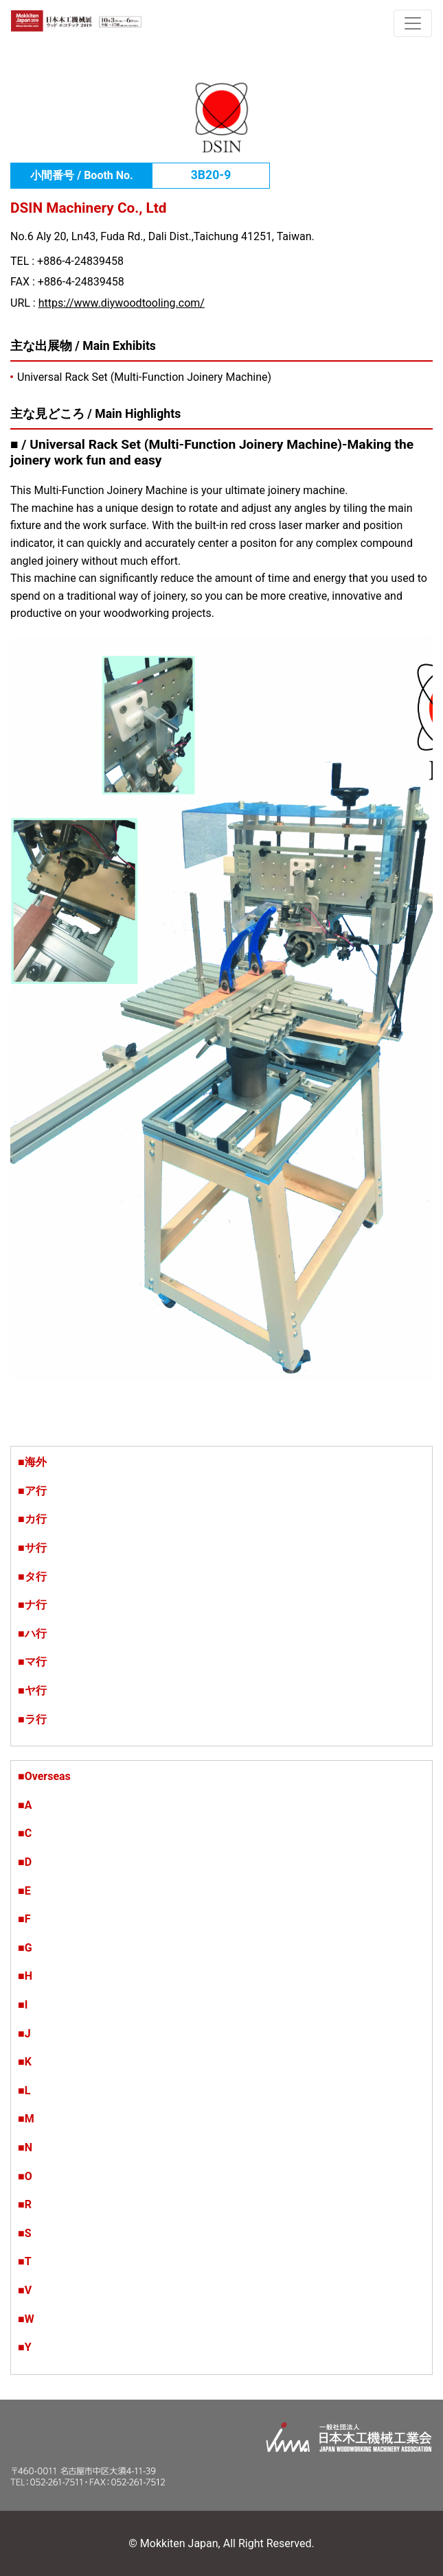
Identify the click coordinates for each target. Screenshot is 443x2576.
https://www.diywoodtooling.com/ (121, 302)
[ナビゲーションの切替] (413, 23)
